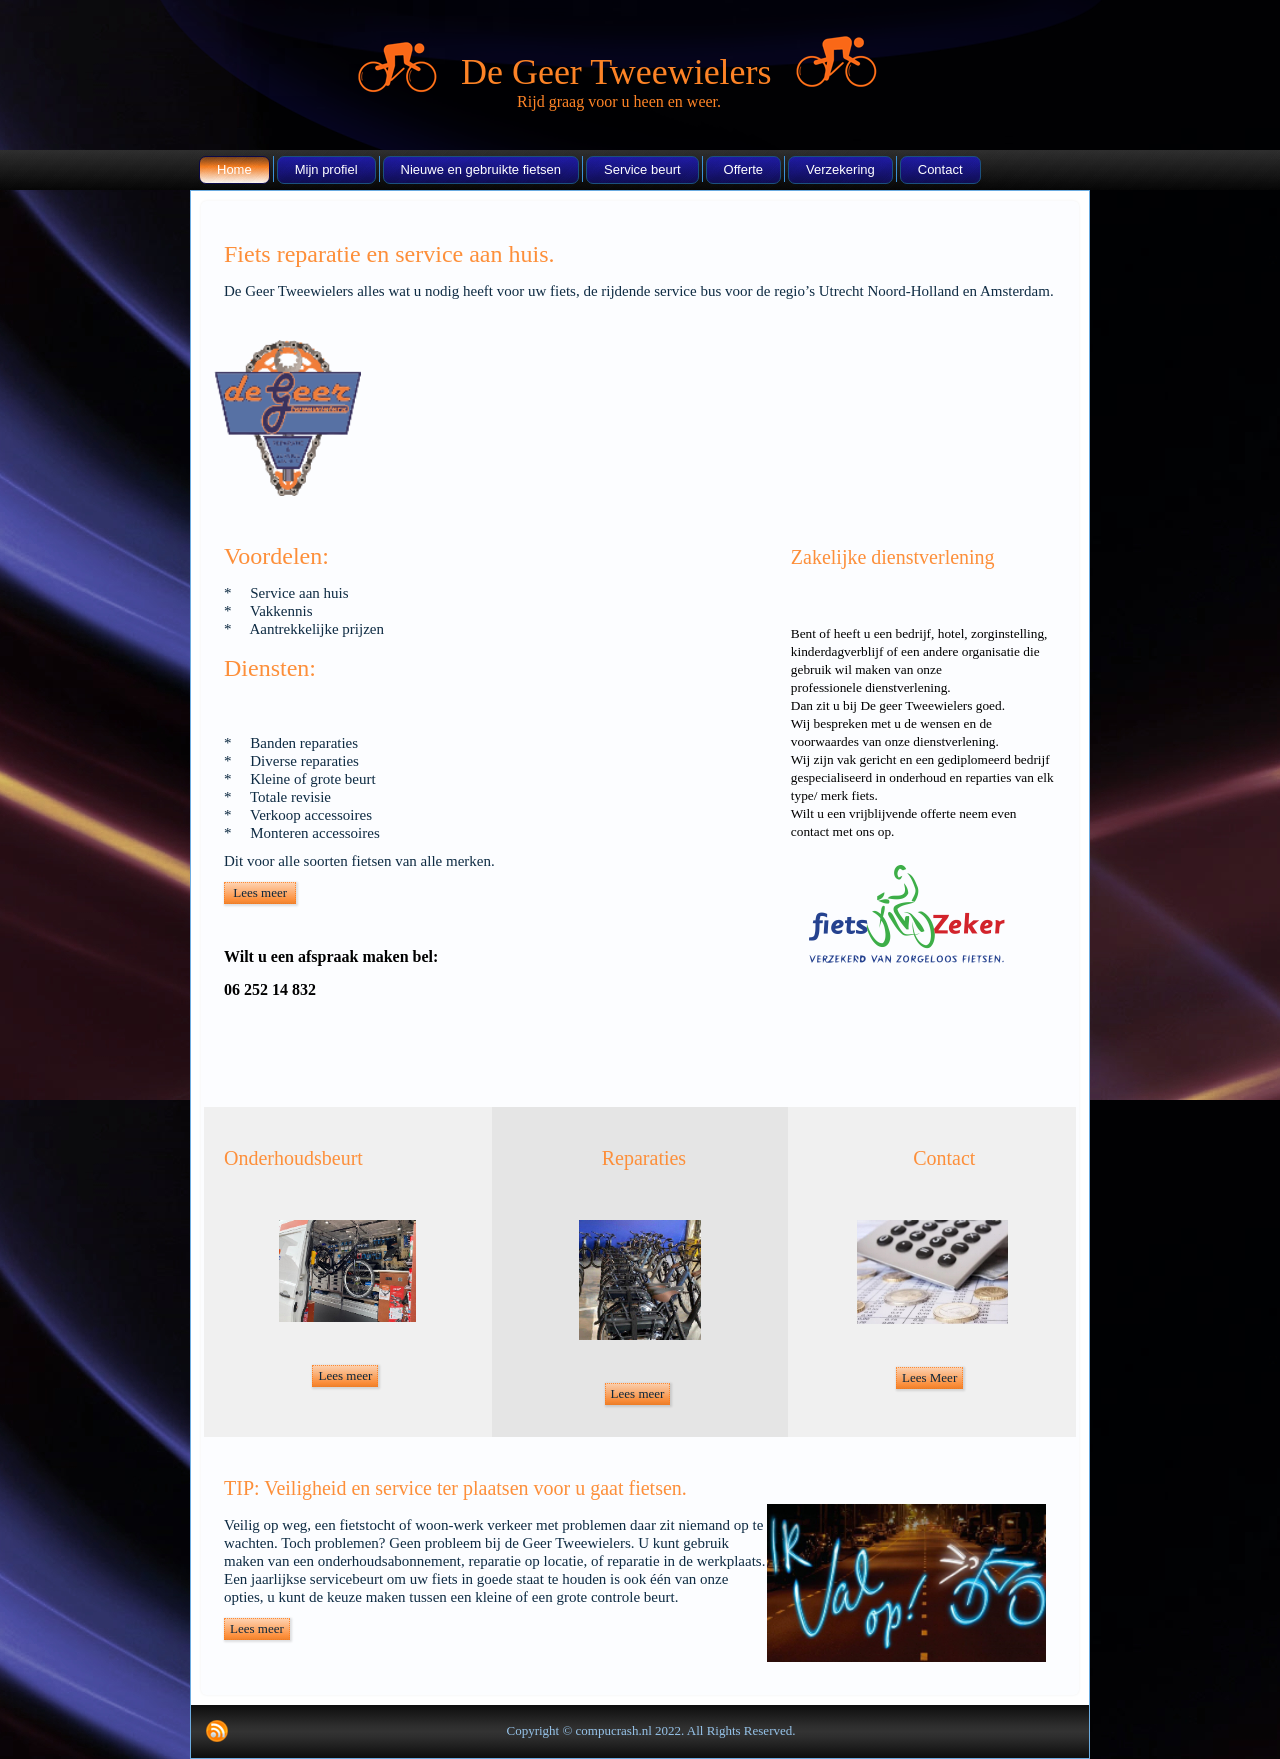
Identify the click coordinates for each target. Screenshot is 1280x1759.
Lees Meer (929, 1377)
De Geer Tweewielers (616, 72)
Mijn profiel (326, 169)
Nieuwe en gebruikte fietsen (481, 169)
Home (234, 169)
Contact (940, 169)
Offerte (744, 169)
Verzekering (840, 169)
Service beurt (642, 169)
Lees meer (260, 892)
